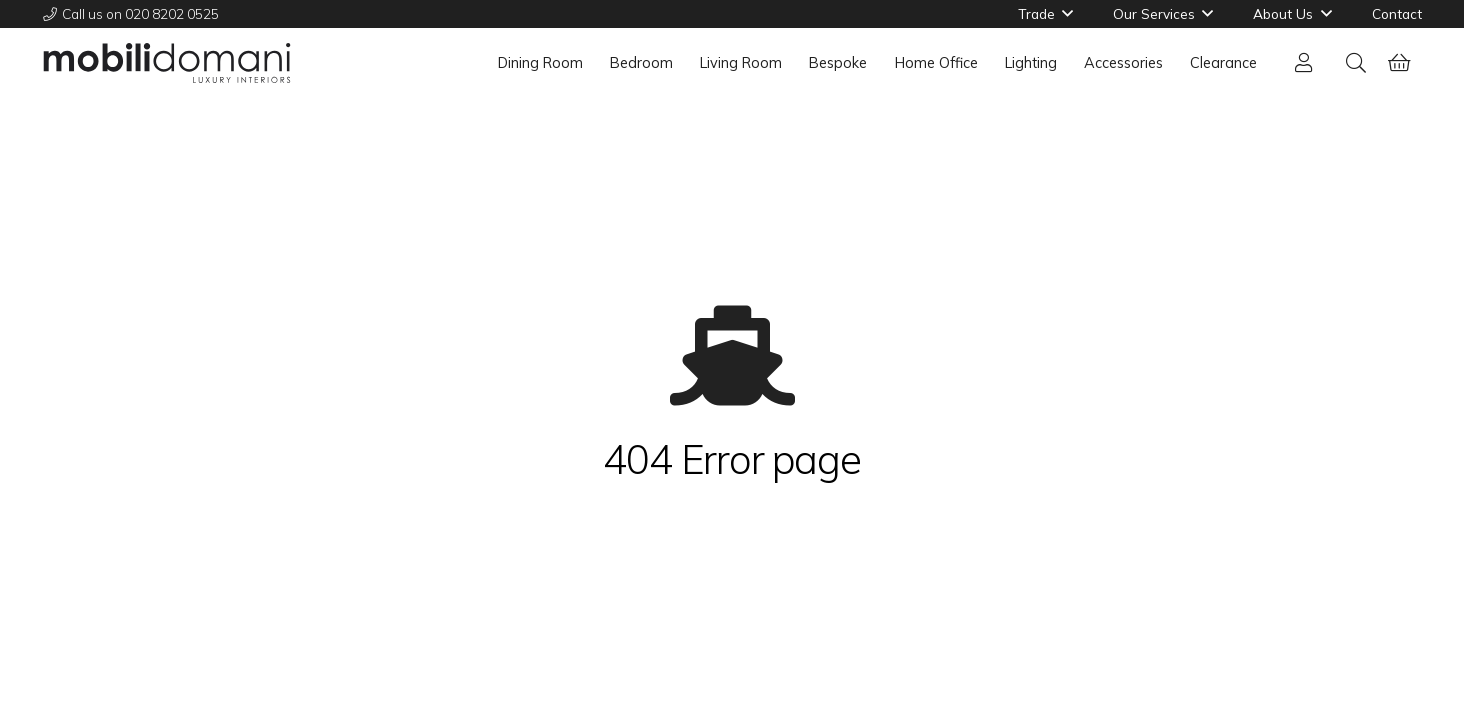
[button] (1356, 63)
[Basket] (1400, 63)
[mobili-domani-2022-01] (167, 63)
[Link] (1308, 62)
